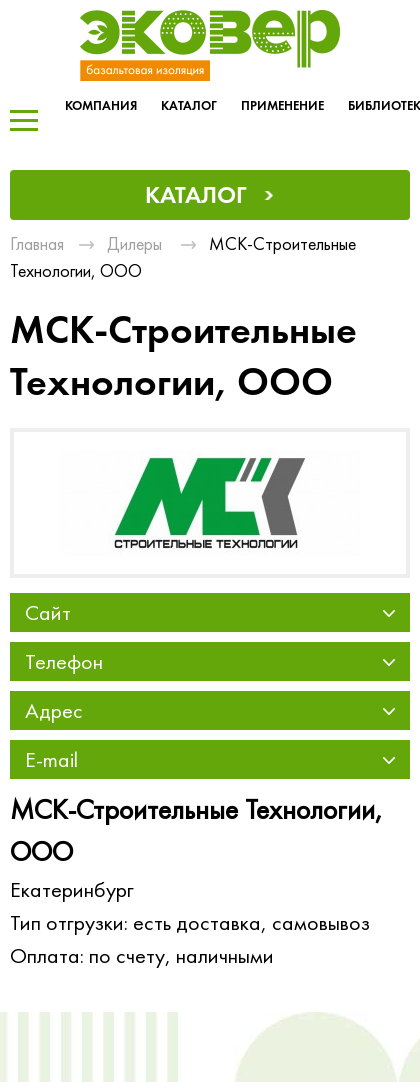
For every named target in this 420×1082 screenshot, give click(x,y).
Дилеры (134, 243)
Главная (37, 243)
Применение (282, 105)
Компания (101, 105)
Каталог (189, 105)
